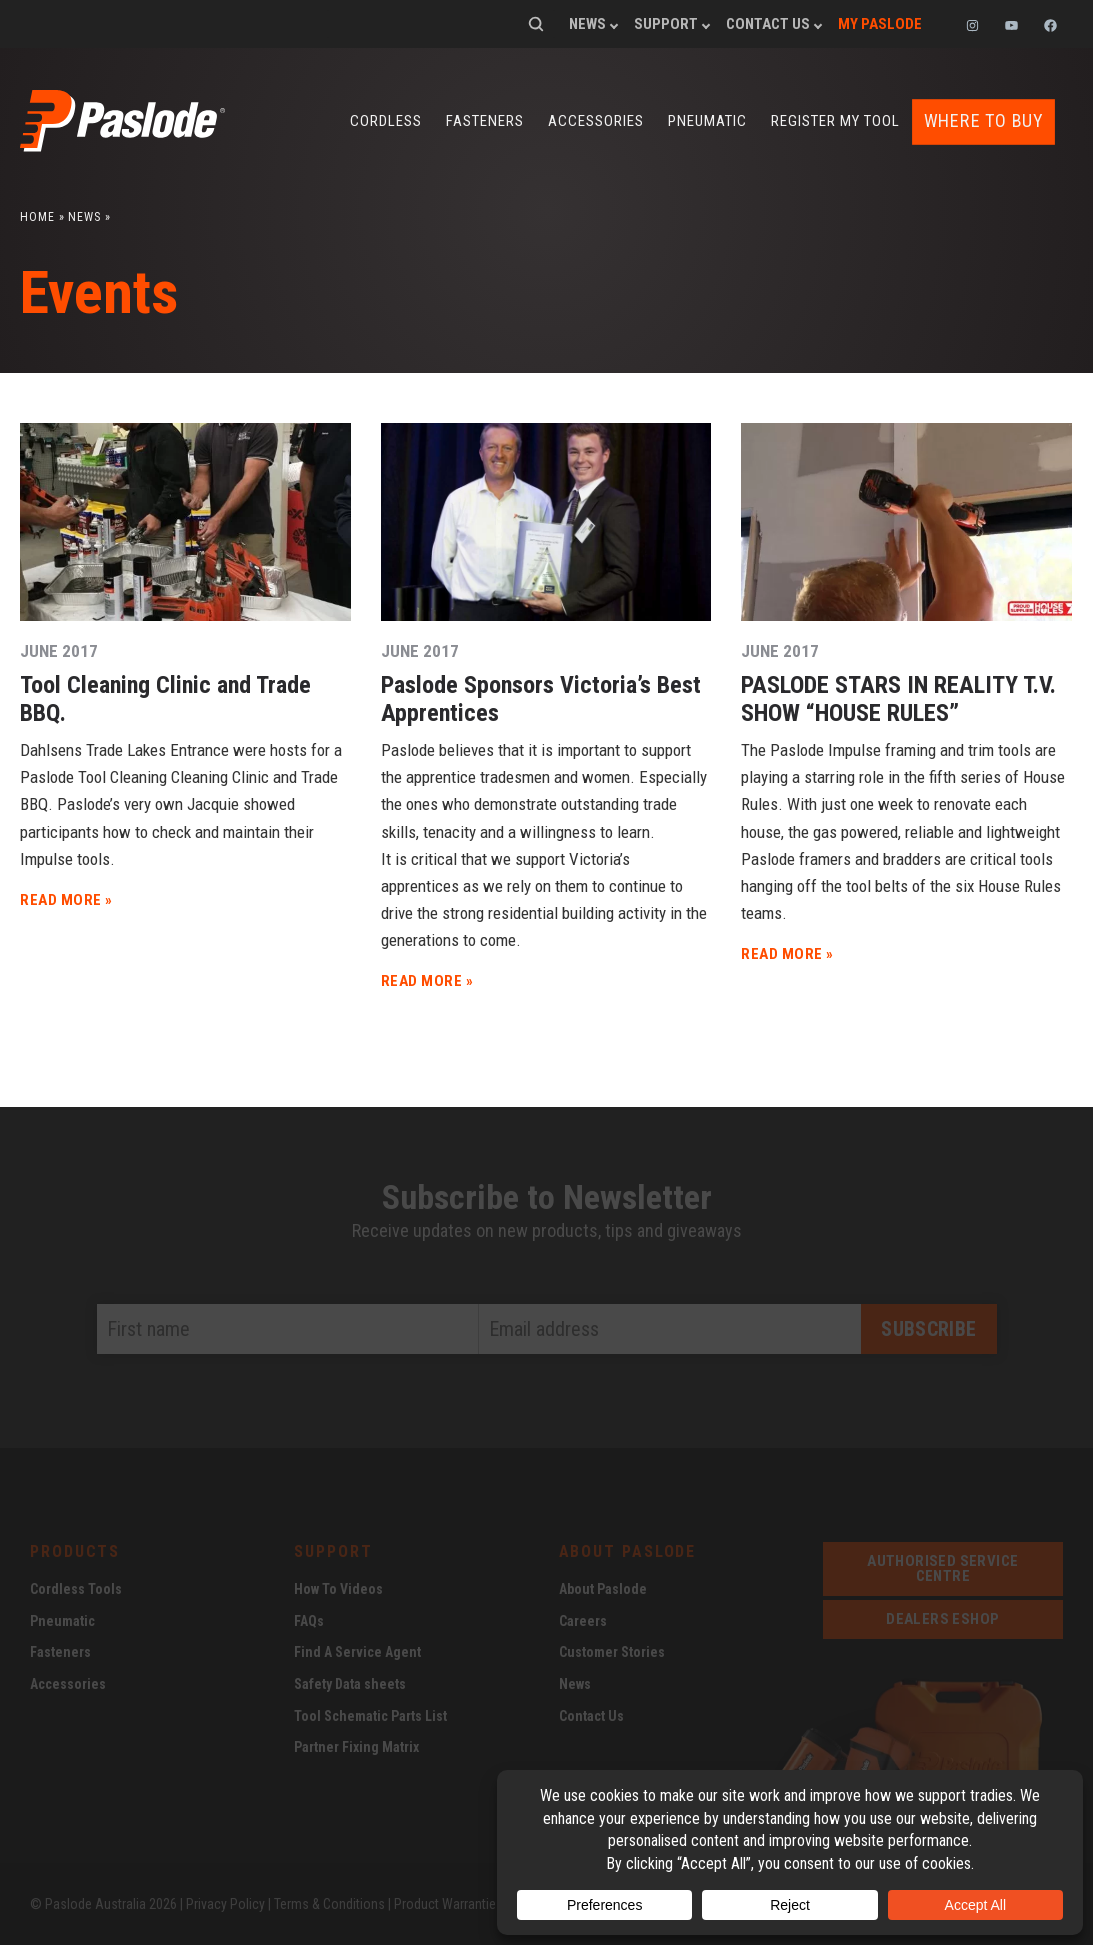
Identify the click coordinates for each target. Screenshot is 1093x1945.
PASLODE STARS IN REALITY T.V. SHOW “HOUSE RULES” (898, 698)
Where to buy (983, 121)
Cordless (386, 121)
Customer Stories (612, 1651)
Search (536, 24)
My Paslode (880, 24)
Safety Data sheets (350, 1683)
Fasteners (485, 121)
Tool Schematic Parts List (370, 1715)
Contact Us (768, 24)
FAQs (309, 1620)
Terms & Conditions (329, 1903)
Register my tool (835, 121)
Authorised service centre (942, 1567)
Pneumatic (707, 121)
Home (37, 216)
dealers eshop (942, 1618)
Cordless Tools (76, 1588)
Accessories (596, 121)
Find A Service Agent (357, 1651)
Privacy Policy (225, 1903)
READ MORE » (66, 899)
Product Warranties (448, 1903)
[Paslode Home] (122, 144)
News (587, 24)
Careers (583, 1620)
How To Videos (338, 1588)
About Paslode (603, 1588)
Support (666, 24)
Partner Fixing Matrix (356, 1746)
